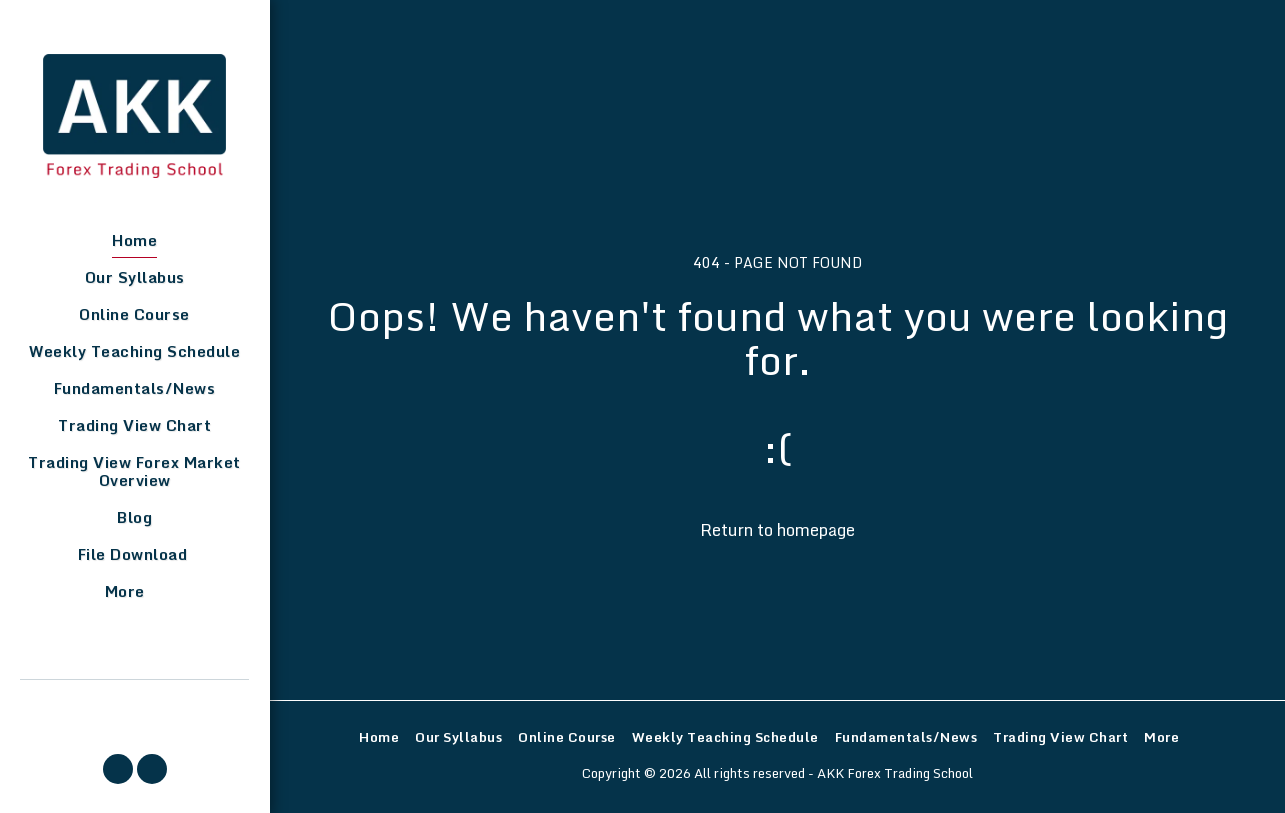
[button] (118, 769)
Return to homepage (777, 529)
